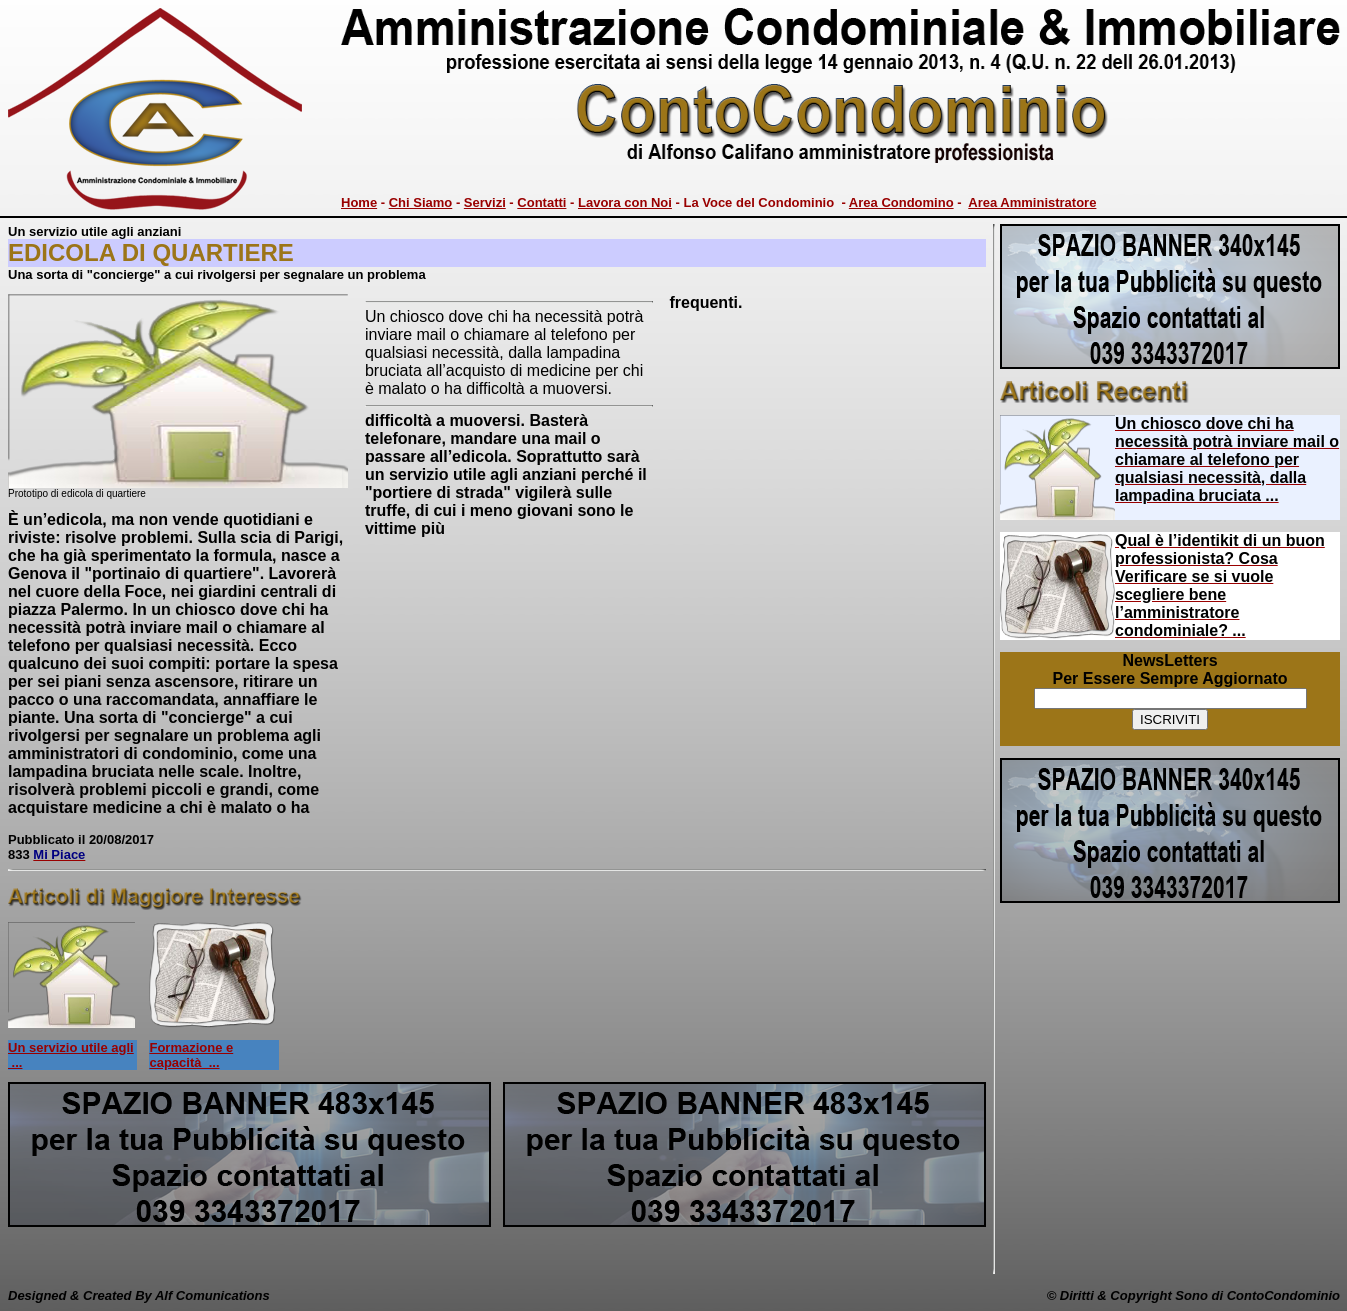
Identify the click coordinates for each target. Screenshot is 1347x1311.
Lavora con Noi (625, 202)
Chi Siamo (421, 202)
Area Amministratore (1032, 202)
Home (359, 202)
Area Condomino (901, 202)
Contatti (541, 202)
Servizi (485, 202)
